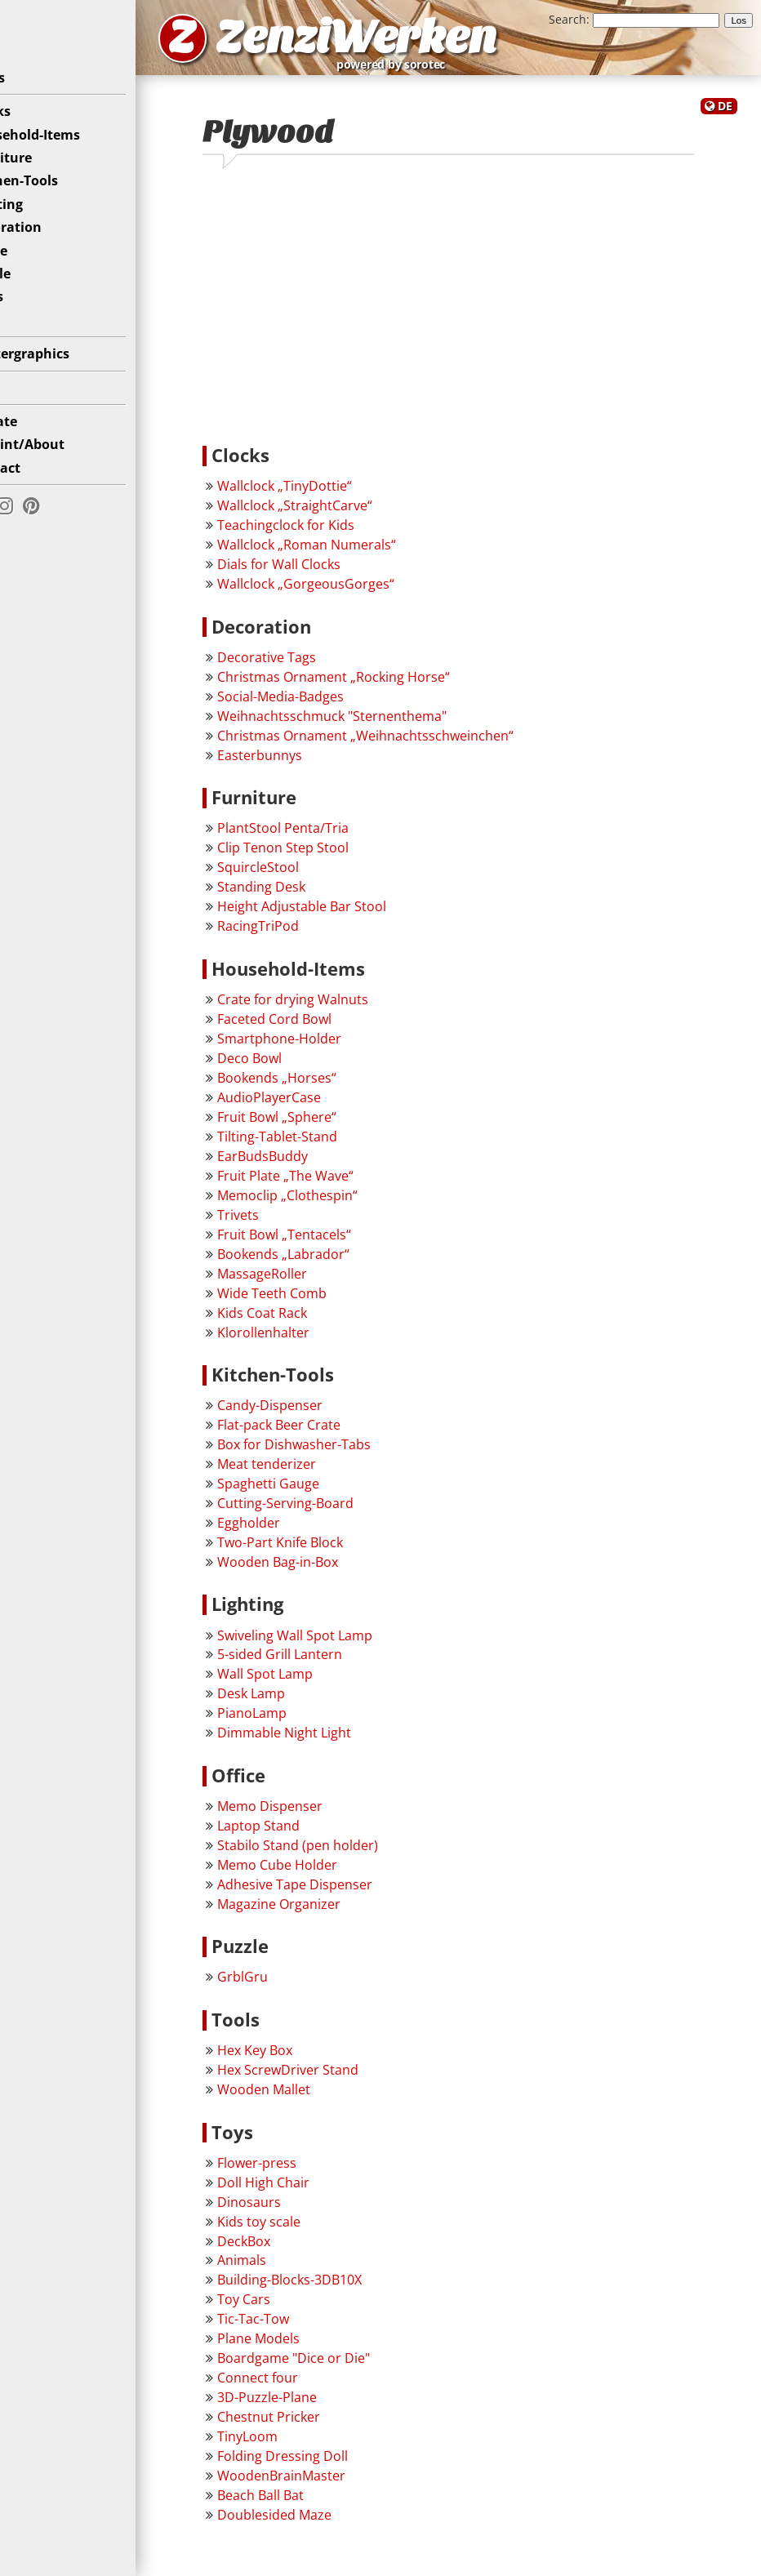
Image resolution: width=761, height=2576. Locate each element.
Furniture (44, 181)
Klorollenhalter (311, 1345)
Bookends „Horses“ (325, 1090)
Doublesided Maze (322, 2527)
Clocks (34, 135)
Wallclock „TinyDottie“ (332, 499)
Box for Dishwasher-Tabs (342, 1457)
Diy (23, 411)
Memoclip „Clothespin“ (335, 1208)
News (31, 101)
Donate (37, 445)
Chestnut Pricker (316, 2430)
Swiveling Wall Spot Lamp (343, 1648)
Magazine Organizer (327, 1916)
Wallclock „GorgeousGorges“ (354, 596)
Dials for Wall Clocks (327, 576)
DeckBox (291, 2253)
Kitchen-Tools (57, 205)
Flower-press (305, 2175)
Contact (39, 492)
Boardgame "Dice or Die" (341, 2371)
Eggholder (296, 1535)
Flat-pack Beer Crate (327, 1437)
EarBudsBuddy (310, 1168)
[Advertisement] (472, 320)
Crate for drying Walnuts (340, 1012)
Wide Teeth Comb (320, 1306)
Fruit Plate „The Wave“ (333, 1188)
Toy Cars (291, 2312)
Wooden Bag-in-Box (325, 1574)
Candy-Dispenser (318, 1417)
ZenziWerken (437, 43)
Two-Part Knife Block (328, 1555)
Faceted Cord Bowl (322, 1031)
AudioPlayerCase (317, 1110)
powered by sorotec (503, 72)
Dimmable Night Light (332, 1746)
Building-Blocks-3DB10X (337, 2293)
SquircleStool (306, 879)
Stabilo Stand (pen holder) (345, 1857)
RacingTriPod (306, 938)
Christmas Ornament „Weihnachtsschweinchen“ (413, 748)
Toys (27, 344)
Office (32, 274)
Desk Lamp (299, 1706)
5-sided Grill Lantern (327, 1667)
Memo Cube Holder (325, 1877)
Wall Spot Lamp (313, 1687)
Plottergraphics (63, 377)
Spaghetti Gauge (316, 1496)
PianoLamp (300, 1726)
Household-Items (68, 158)
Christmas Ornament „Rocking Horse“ (381, 689)
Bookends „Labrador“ (331, 1266)
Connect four (305, 2391)
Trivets (286, 1227)
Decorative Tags (314, 669)
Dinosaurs (297, 2214)
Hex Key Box (302, 2062)
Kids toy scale (307, 2234)
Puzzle (34, 297)
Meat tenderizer (314, 1476)
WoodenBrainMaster (329, 2489)
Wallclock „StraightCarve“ (343, 518)
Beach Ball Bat (308, 2507)
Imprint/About (61, 468)
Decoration (49, 251)
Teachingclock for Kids (334, 537)
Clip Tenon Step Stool (331, 860)
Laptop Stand (306, 1838)
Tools (30, 321)
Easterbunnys (307, 767)
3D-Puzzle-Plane (315, 2410)
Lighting (40, 228)
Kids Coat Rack (310, 1325)
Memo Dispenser (318, 1818)
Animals (289, 2273)
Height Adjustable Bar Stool (349, 919)
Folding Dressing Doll (330, 2469)
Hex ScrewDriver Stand (336, 2082)
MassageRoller (310, 1286)
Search (567, 19)
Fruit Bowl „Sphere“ (325, 1129)
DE (725, 121)
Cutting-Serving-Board (333, 1515)
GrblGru (290, 1990)
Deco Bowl (297, 1070)
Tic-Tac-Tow (301, 2332)
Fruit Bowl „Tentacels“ (332, 1247)
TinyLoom (295, 2449)
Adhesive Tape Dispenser (343, 1897)
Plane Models (306, 2351)
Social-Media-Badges (328, 709)
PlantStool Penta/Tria (331, 840)
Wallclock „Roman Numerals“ (354, 557)
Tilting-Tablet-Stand (325, 1149)
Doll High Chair (311, 2195)
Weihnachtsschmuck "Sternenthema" (380, 728)
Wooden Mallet (311, 2102)
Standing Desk (309, 899)
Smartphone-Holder (327, 1051)
